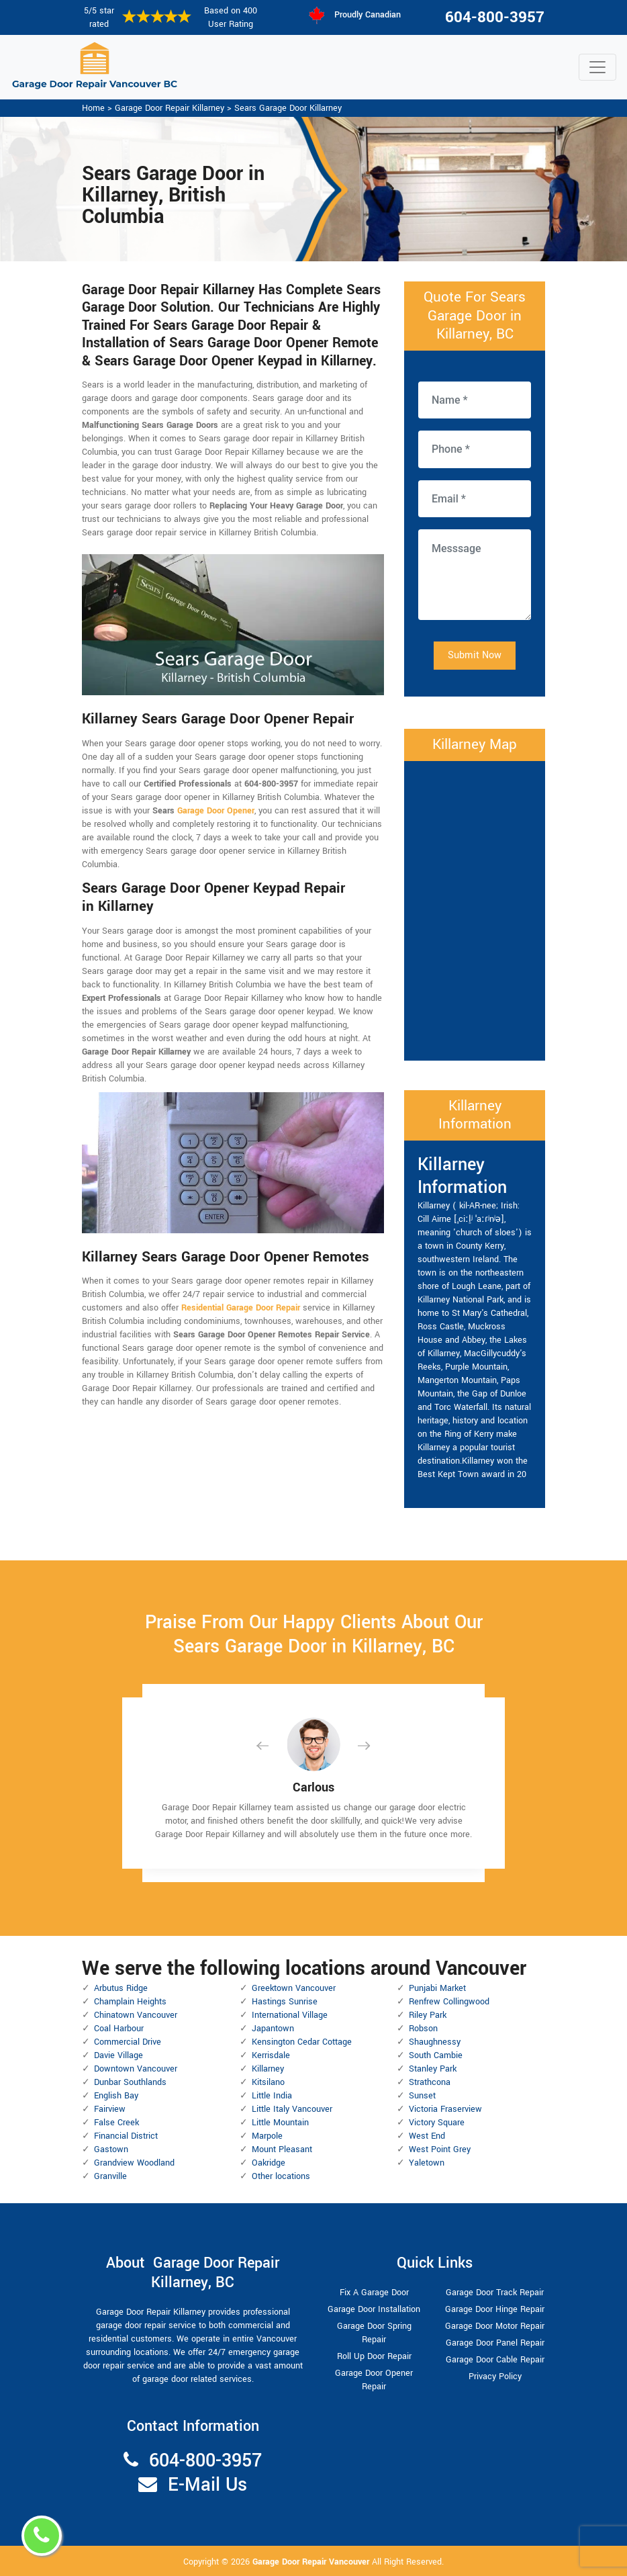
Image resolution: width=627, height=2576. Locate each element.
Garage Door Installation (374, 2309)
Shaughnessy (435, 2042)
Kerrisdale (271, 2055)
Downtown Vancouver (135, 2069)
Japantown (273, 2029)
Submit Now (474, 655)
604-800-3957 (494, 17)
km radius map (475, 908)
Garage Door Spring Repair (374, 2333)
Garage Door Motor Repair (494, 2326)
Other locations (281, 2176)
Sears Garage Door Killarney (288, 108)
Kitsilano (268, 2082)
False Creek (116, 2123)
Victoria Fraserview (445, 2109)
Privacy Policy (495, 2376)
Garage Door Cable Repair (495, 2360)
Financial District (126, 2136)
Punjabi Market (437, 1988)
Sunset (422, 2096)
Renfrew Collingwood (449, 2002)
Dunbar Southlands (130, 2082)
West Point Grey (440, 2149)
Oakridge (268, 2163)
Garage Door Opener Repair (374, 2380)
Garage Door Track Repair (495, 2292)
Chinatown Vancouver (135, 2015)
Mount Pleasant (282, 2149)
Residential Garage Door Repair (240, 1308)
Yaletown (426, 2163)
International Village (290, 2015)
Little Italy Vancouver (292, 2109)
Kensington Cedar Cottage (302, 2042)
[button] (273, 1745)
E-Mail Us (207, 2485)
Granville (110, 2176)
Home (93, 108)
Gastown (111, 2149)
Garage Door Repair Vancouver (312, 2562)
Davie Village (118, 2055)
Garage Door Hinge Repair (494, 2309)
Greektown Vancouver (294, 1988)
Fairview (110, 2109)
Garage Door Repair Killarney (169, 108)
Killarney (268, 2069)
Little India (272, 2096)
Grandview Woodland (134, 2163)
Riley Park (427, 2015)
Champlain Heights (130, 2002)
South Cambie (436, 2055)
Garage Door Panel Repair (495, 2343)
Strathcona (429, 2082)
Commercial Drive (127, 2042)
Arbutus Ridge (121, 1988)
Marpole (267, 2136)
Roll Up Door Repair (374, 2356)
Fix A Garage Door (374, 2292)
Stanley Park (432, 2069)
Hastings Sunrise (285, 2002)
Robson (423, 2029)
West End (427, 2136)
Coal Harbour (119, 2029)
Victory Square (437, 2123)
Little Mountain (280, 2123)
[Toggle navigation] (597, 67)
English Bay (116, 2096)
